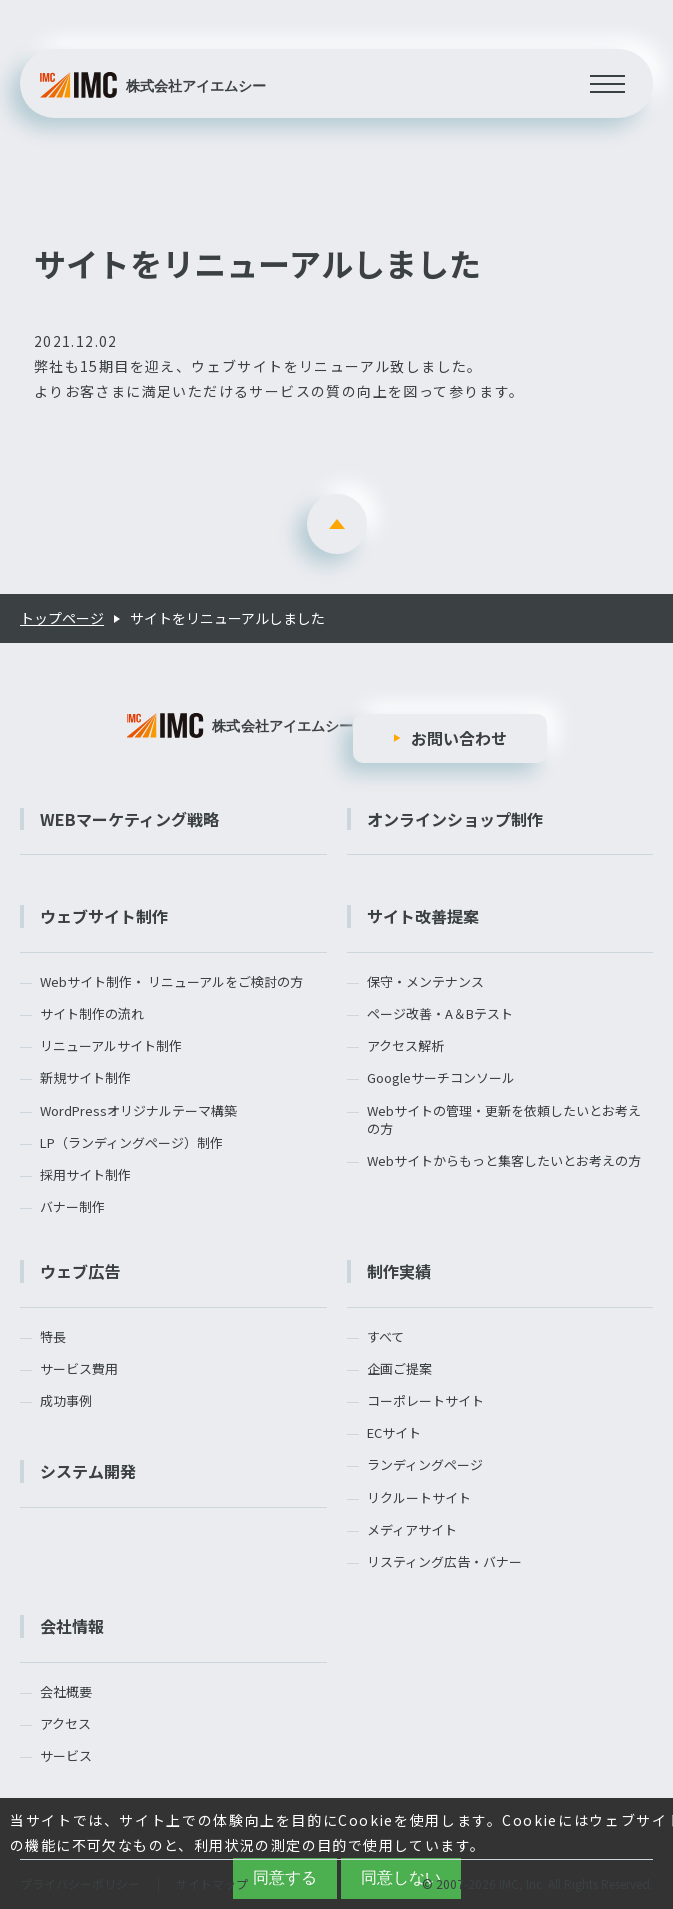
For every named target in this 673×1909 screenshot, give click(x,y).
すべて (385, 1337)
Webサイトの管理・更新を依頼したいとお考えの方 (504, 1120)
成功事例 (66, 1401)
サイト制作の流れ (92, 1014)
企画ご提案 (399, 1369)
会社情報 (72, 1626)
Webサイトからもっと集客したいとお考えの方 (504, 1161)
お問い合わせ (459, 738)
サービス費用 (79, 1369)
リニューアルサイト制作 (111, 1046)
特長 (53, 1337)
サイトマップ (212, 1883)
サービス (66, 1756)
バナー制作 (72, 1207)
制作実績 (399, 1271)
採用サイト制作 (85, 1175)
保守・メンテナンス (425, 982)
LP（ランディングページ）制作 (131, 1143)
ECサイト (394, 1433)
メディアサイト (412, 1530)
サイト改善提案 (423, 916)
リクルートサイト (419, 1498)
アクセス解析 (405, 1046)
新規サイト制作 (85, 1078)
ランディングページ (425, 1465)
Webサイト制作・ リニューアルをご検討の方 (171, 982)
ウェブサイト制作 (104, 916)
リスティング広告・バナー (444, 1562)
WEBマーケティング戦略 (129, 819)
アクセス (65, 1724)
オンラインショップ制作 (455, 819)
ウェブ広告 (80, 1271)
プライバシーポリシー (80, 1883)
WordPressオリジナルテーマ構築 (138, 1111)
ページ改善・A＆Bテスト (440, 1014)
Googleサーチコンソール (441, 1078)
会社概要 (66, 1692)
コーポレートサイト (425, 1401)
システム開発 (88, 1471)
